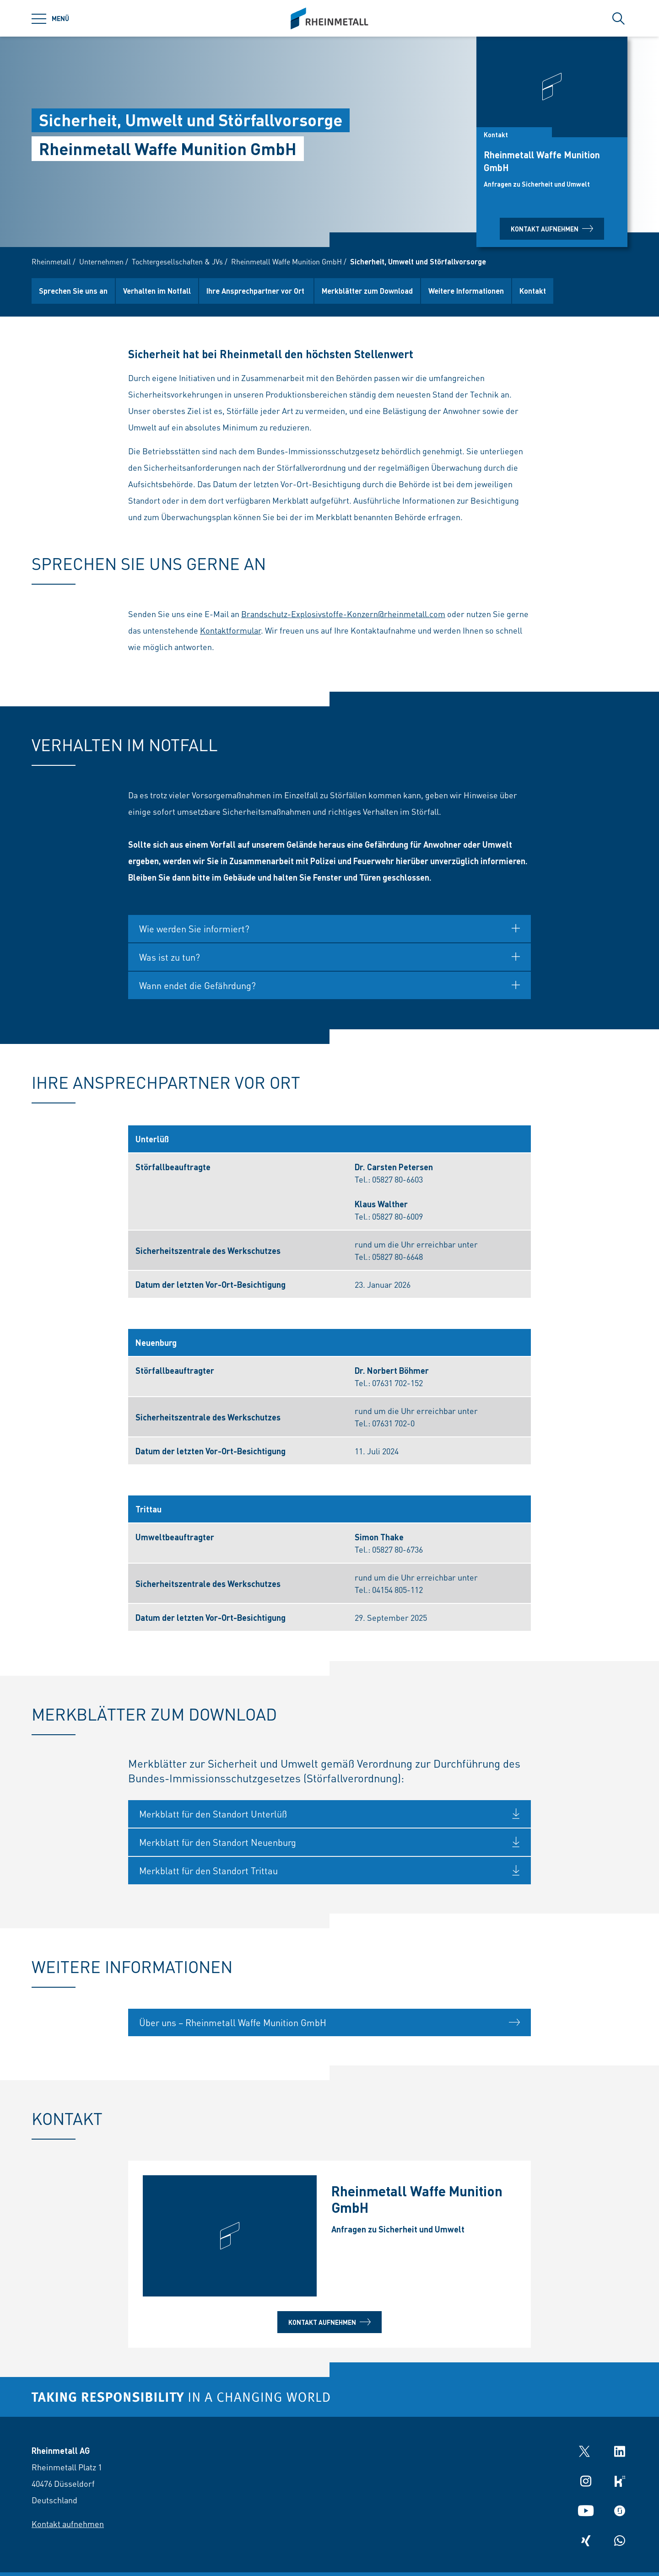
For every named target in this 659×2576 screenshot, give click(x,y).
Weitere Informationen (466, 291)
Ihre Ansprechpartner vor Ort (256, 291)
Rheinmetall (51, 261)
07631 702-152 (397, 1387)
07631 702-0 (393, 1427)
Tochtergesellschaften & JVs (177, 261)
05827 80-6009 (397, 1220)
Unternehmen (101, 261)
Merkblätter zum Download (367, 291)
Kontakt (532, 291)
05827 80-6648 (397, 1260)
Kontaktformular (230, 634)
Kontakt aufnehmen (552, 228)
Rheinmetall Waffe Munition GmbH (286, 261)
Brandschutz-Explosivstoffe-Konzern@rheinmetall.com (343, 618)
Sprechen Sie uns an (73, 291)
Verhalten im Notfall (157, 291)
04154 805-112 (397, 1593)
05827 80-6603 (397, 1183)
